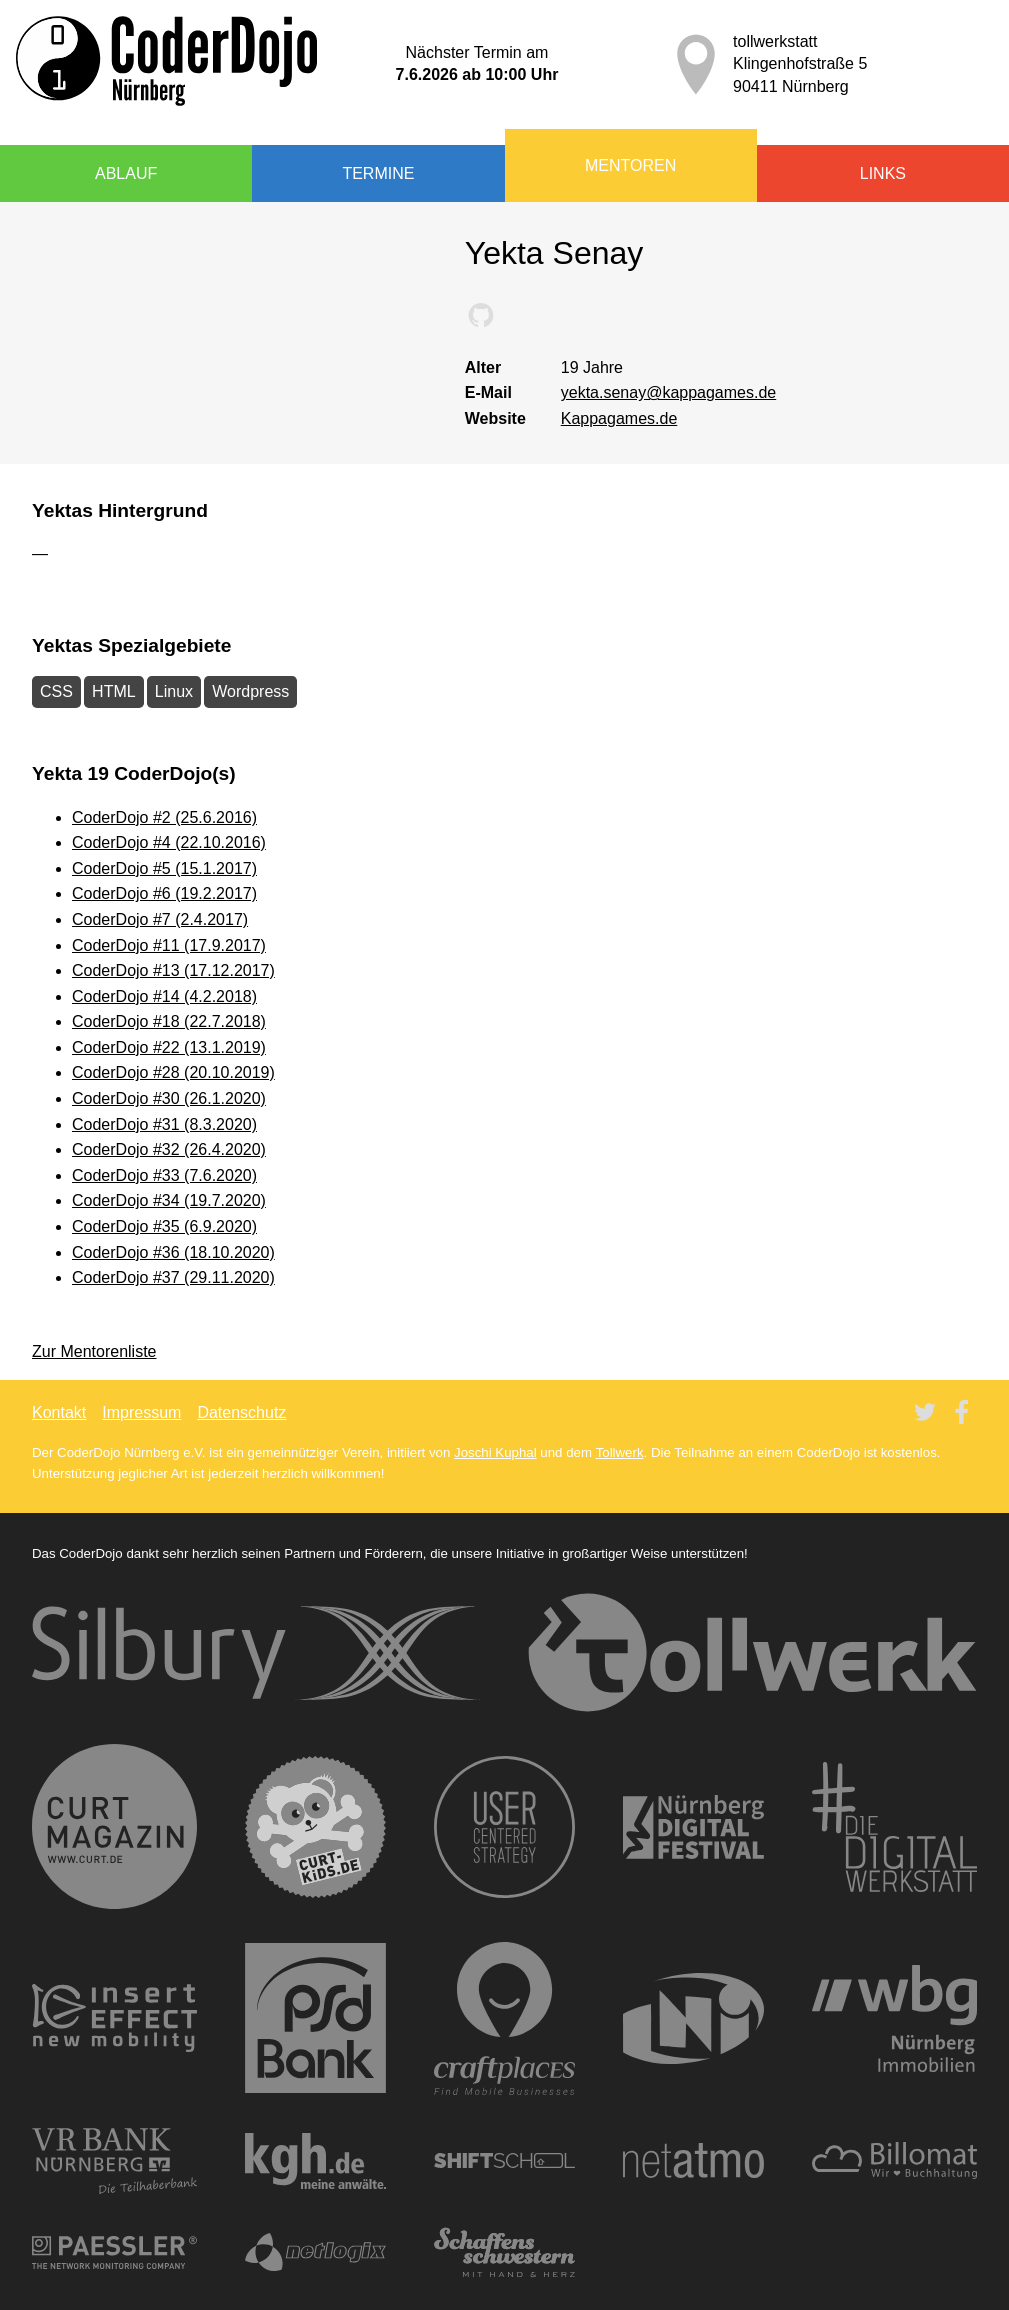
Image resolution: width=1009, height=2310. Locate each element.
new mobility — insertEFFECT (114, 2018)
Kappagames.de (619, 418)
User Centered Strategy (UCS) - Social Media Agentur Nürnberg (505, 1827)
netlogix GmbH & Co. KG (316, 2252)
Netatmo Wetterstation (694, 2160)
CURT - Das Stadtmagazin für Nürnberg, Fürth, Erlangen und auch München (114, 1826)
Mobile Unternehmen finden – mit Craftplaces (505, 2018)
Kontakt (59, 1412)
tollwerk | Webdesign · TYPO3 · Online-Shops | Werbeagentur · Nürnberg (752, 1652)
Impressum (141, 1412)
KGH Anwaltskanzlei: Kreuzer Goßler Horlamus (316, 2161)
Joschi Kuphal (495, 1452)
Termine (378, 173)
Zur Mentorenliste (94, 1351)
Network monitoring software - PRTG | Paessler (114, 2252)
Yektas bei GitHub (481, 315)
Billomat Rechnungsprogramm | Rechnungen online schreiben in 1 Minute (894, 2160)
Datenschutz (241, 1412)
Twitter (925, 1412)
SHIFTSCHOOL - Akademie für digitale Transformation (505, 2160)
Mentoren (630, 165)
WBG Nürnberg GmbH (894, 2019)
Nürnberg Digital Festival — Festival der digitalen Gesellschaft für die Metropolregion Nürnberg (694, 1827)
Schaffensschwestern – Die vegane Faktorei (505, 2253)
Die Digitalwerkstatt (894, 1827)
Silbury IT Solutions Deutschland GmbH (256, 1653)
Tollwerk (620, 1452)
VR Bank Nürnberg (114, 2160)
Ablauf (126, 173)
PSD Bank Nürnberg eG (316, 2018)
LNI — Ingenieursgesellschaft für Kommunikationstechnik (694, 2018)
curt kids (316, 1827)
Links (883, 173)
